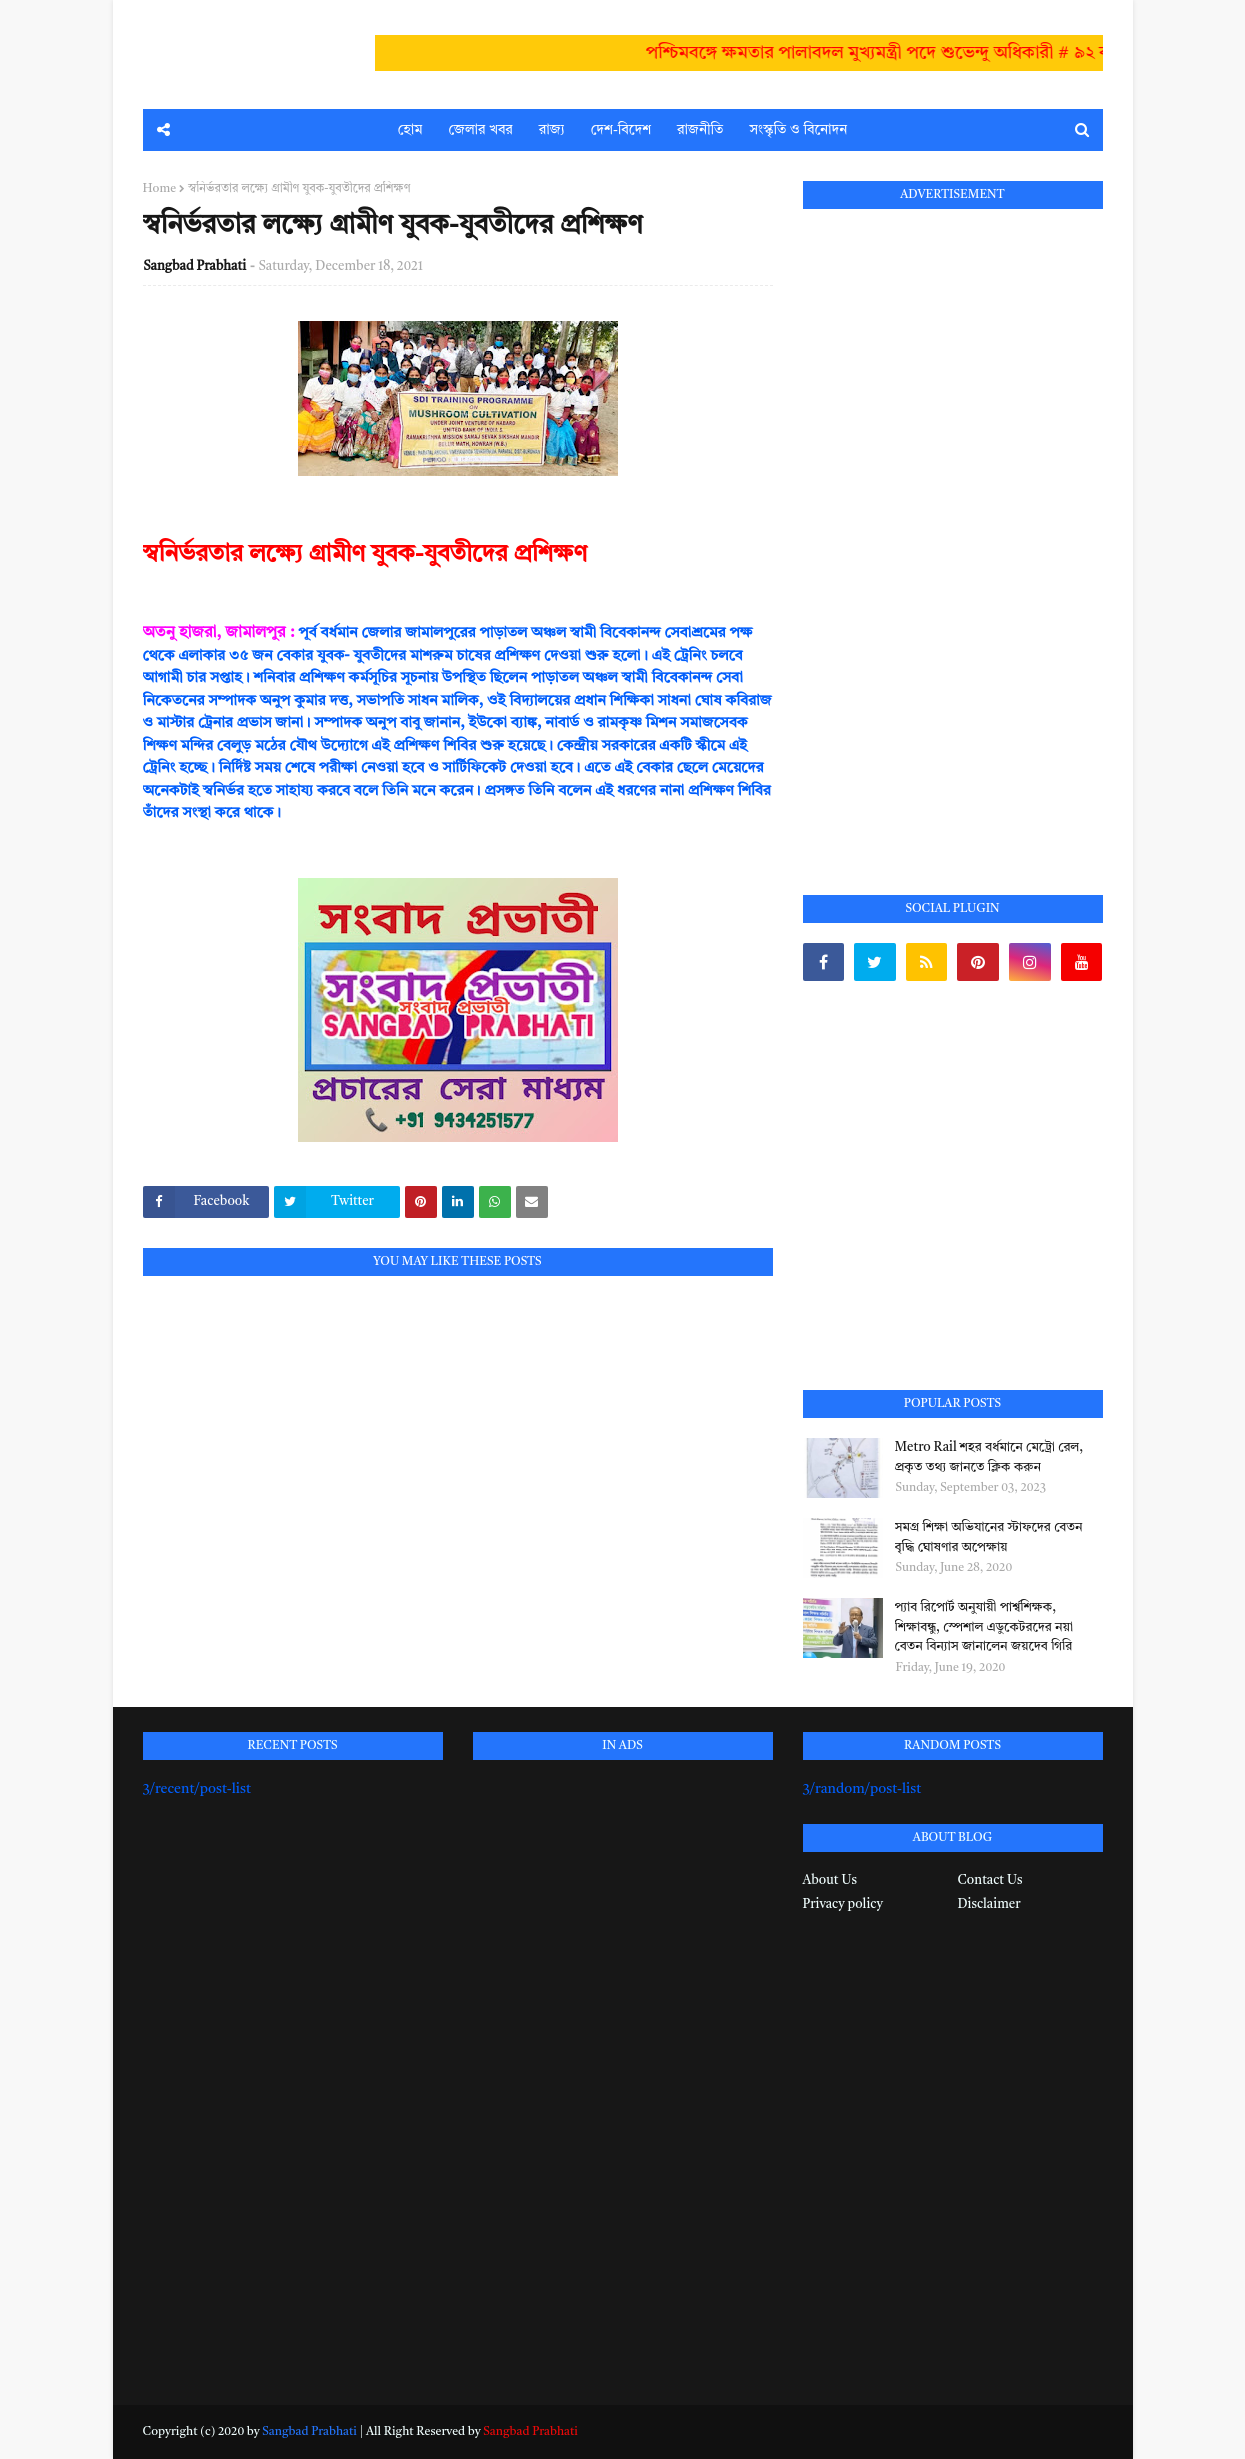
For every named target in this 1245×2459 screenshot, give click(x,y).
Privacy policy (843, 1904)
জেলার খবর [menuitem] (481, 130)
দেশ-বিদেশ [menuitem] (621, 130)
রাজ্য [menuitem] (552, 130)
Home (160, 189)
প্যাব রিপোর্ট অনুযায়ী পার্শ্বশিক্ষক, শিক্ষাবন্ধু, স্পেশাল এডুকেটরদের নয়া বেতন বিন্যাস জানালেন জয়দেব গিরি (984, 1627)
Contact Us (990, 1880)
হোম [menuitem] (410, 130)
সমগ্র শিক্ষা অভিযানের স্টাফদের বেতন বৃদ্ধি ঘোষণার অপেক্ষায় (989, 1537)
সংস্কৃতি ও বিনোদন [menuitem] (798, 130)
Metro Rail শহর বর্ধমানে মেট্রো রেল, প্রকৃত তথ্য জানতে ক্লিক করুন (989, 1457)
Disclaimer (989, 1904)
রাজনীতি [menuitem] (700, 130)
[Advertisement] (953, 529)
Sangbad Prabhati (195, 266)
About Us (830, 1880)
